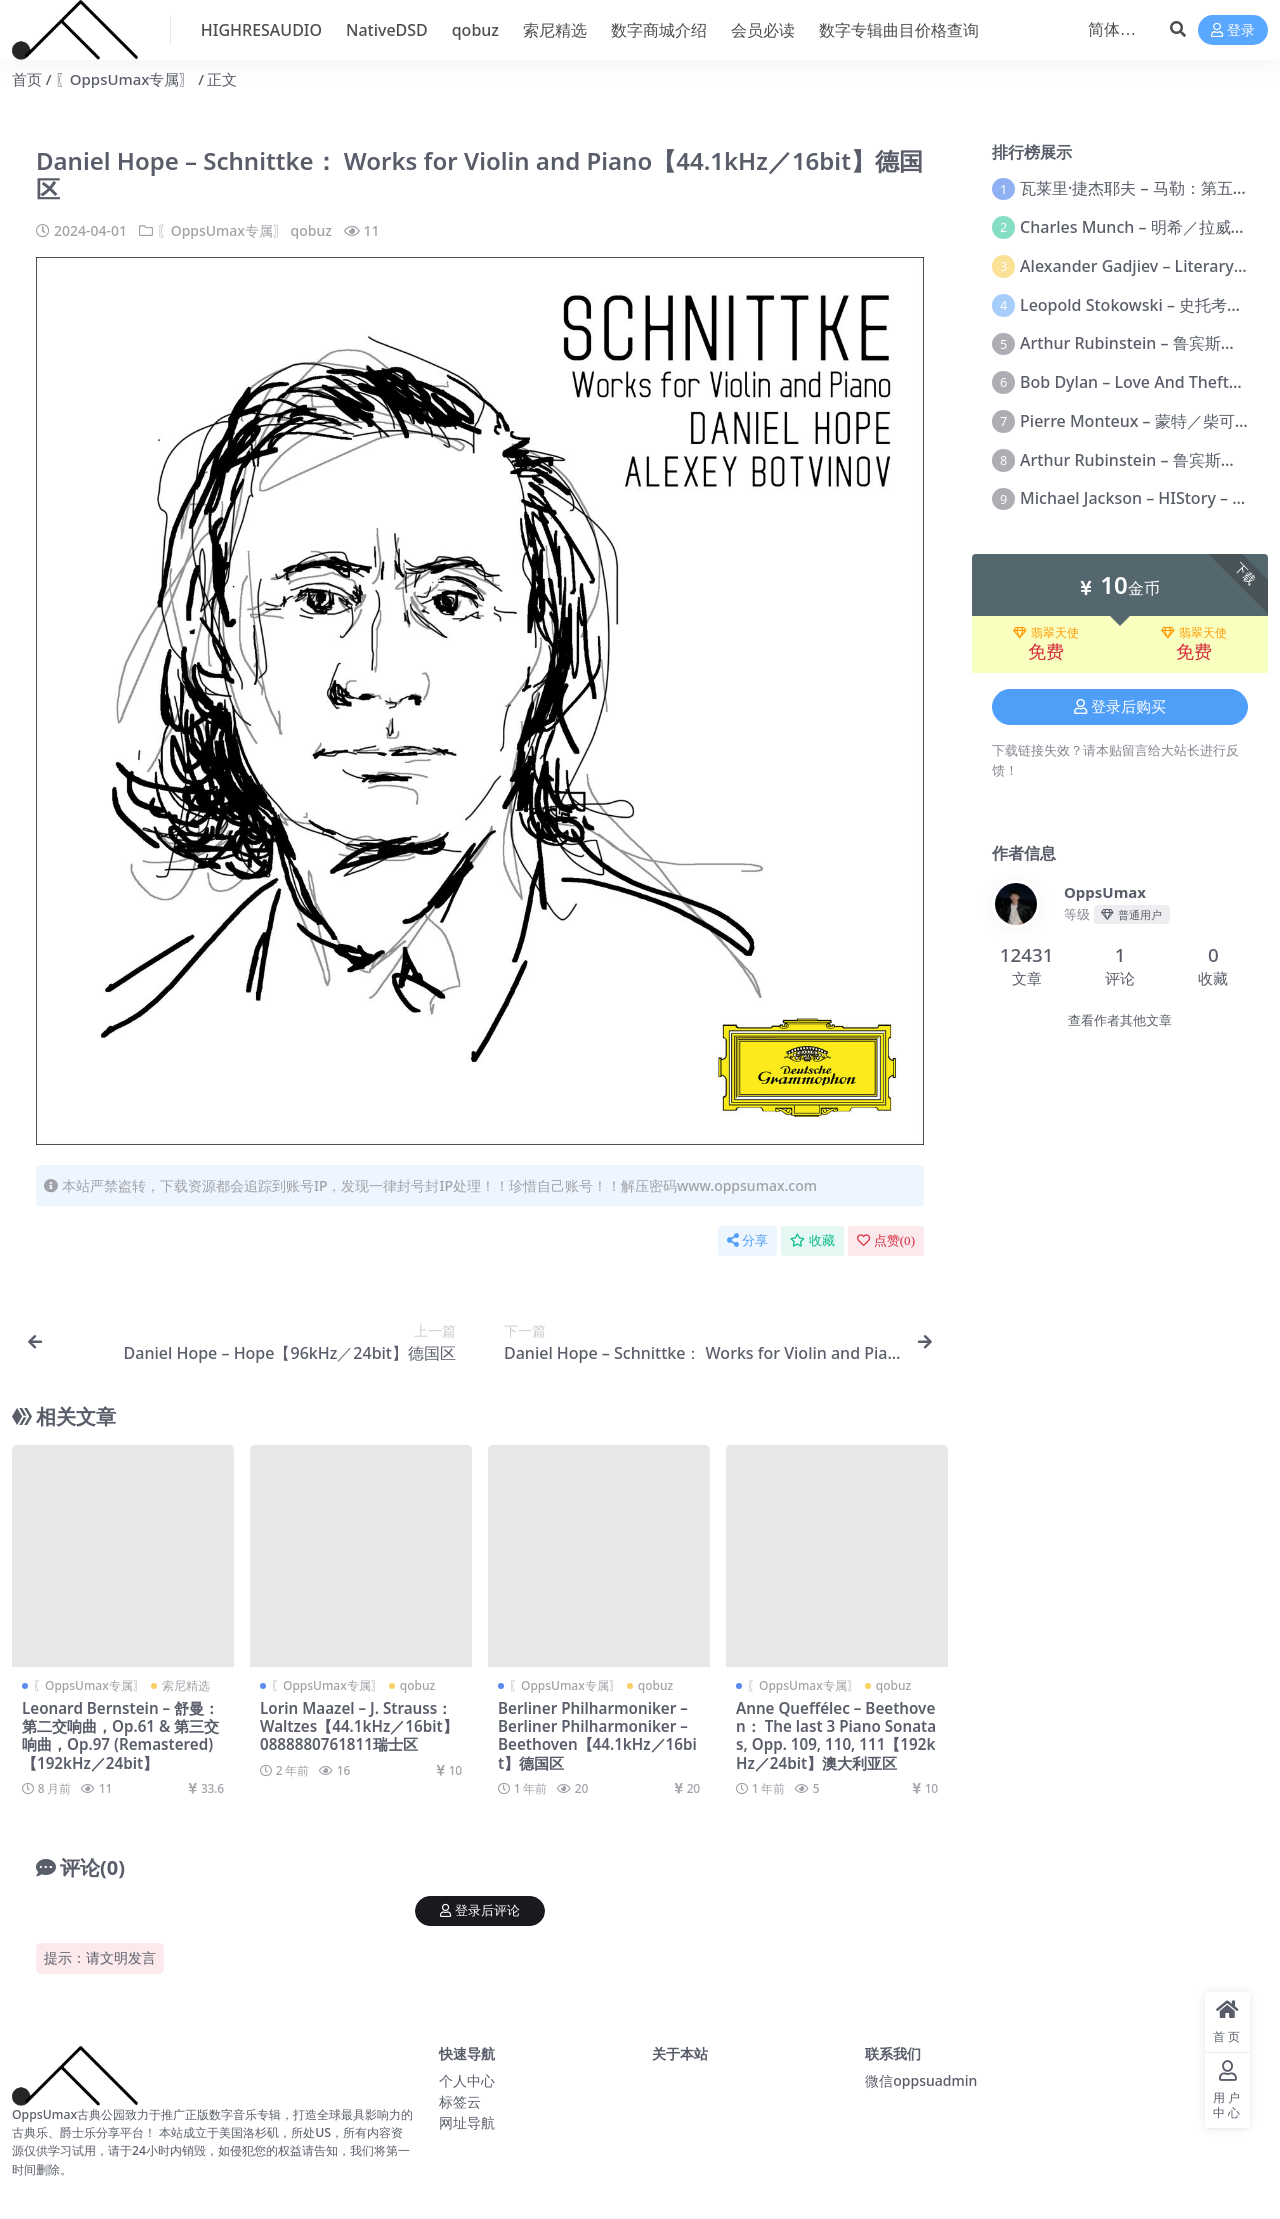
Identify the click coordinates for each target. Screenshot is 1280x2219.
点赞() (886, 1240)
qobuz (311, 230)
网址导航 (467, 2122)
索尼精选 (186, 1685)
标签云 (460, 2101)
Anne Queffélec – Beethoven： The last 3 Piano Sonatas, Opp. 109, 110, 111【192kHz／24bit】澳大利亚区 (836, 1735)
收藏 (812, 1240)
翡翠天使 (1046, 633)
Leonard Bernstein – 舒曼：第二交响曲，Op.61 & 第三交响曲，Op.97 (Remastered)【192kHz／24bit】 (120, 1735)
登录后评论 (480, 1910)
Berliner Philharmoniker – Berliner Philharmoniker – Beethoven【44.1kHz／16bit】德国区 (597, 1735)
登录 (1233, 30)
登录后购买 (1120, 707)
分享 (747, 1240)
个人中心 (467, 2080)
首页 (27, 79)
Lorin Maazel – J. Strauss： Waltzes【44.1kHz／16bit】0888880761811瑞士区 (359, 1726)
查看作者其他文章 (1120, 1020)
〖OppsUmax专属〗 (125, 79)
